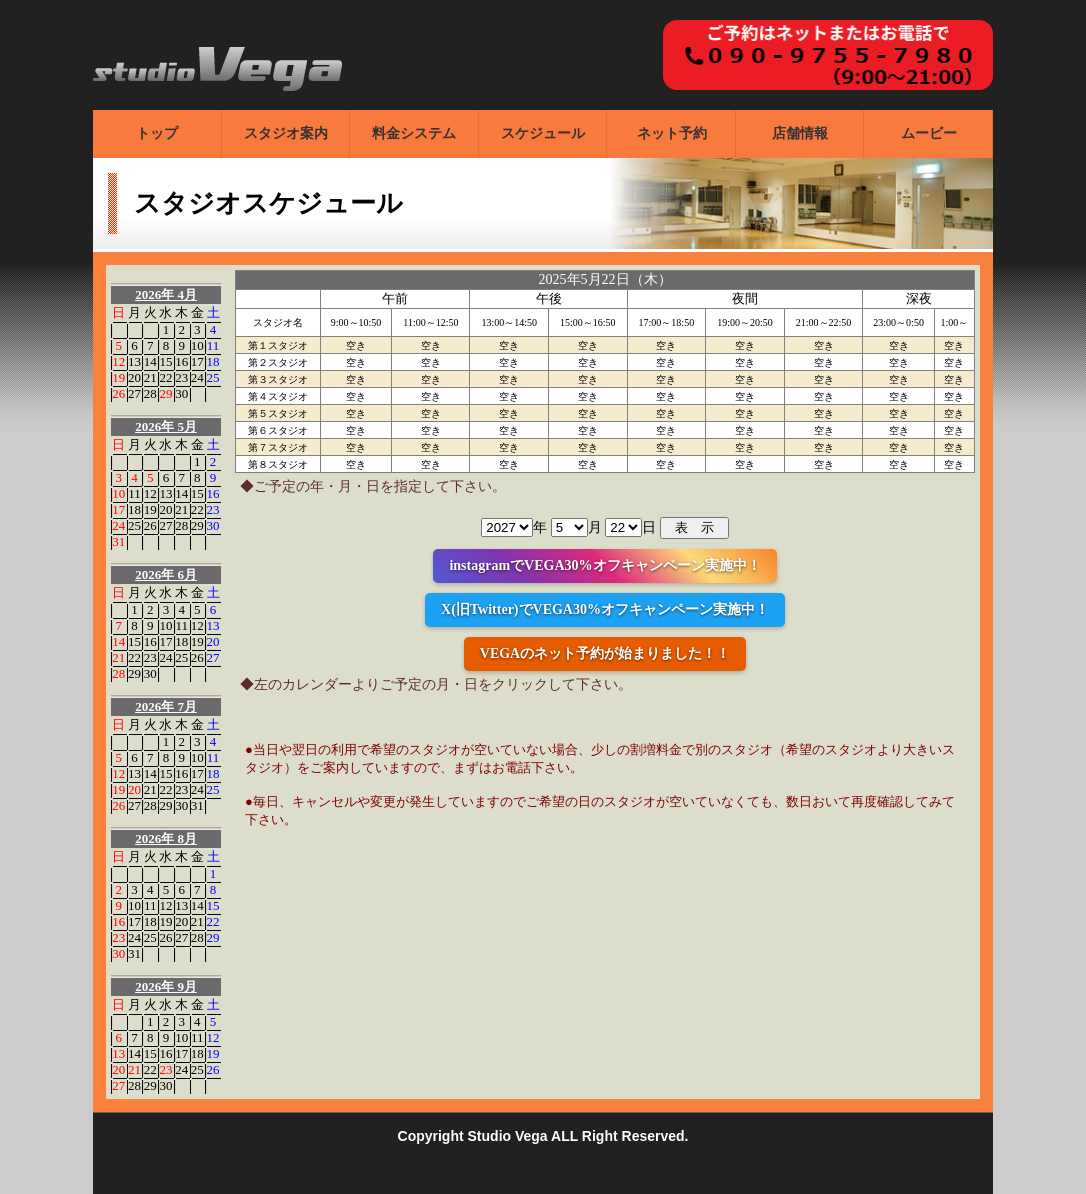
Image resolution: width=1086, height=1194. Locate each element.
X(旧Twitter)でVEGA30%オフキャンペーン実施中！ (605, 609)
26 (118, 393)
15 (165, 361)
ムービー (929, 133)
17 (197, 361)
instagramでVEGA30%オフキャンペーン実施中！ (604, 565)
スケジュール (543, 133)
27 (134, 393)
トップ (157, 133)
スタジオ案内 (286, 133)
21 (150, 377)
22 (165, 377)
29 (165, 393)
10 (197, 345)
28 (150, 393)
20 (134, 377)
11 (213, 345)
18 (213, 361)
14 (150, 361)
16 (181, 361)
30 (181, 393)
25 (213, 377)
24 (197, 377)
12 (118, 361)
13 (134, 361)
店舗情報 (800, 133)
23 (181, 377)
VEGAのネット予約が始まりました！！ (605, 653)
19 (118, 377)
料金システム (414, 133)
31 (118, 541)
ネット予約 (672, 133)
